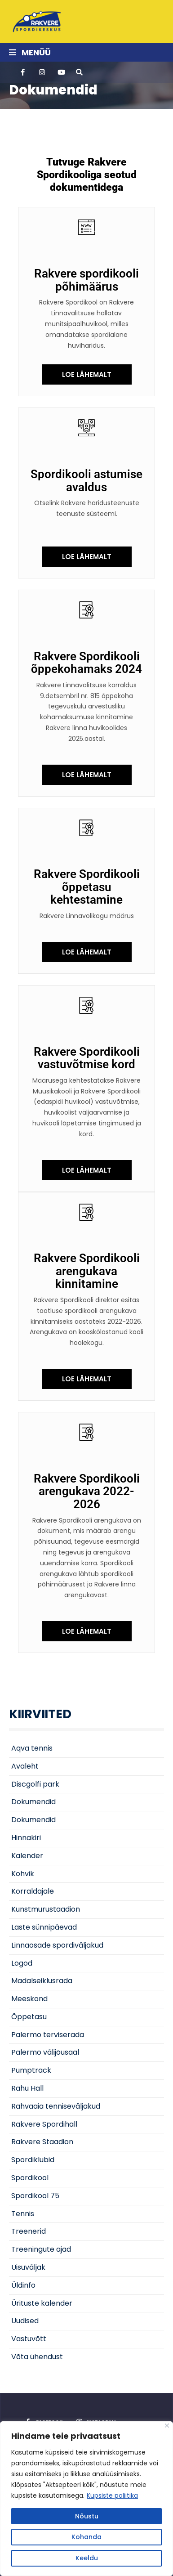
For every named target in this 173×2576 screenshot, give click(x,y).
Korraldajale (32, 1891)
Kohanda (86, 2536)
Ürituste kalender (41, 2303)
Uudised (25, 2321)
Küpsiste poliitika (112, 2495)
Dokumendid (33, 1801)
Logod (21, 1963)
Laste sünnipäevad (44, 1927)
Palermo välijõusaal (45, 2052)
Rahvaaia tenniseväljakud (55, 2106)
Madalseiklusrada (41, 1981)
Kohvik (22, 1873)
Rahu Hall (27, 2088)
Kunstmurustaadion (45, 1909)
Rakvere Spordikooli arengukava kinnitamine (87, 1270)
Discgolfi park (35, 1784)
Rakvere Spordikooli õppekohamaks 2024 (86, 663)
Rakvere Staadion (42, 2142)
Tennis (22, 2214)
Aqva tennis (32, 1748)
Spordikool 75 (35, 2196)
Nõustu (86, 2516)
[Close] (167, 2426)
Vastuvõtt (28, 2339)
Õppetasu (29, 2017)
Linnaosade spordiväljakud (57, 1945)
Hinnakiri (26, 1837)
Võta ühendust (37, 2357)
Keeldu (86, 2558)
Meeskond (29, 1999)
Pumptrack (31, 2070)
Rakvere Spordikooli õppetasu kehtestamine (87, 886)
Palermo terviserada (47, 2034)
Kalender (27, 1855)
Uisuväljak (28, 2267)
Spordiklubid (32, 2160)
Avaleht (25, 1766)
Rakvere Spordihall (44, 2124)
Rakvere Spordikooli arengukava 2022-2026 (87, 1491)
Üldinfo (23, 2285)
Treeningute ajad (41, 2249)
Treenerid (28, 2231)
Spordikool (30, 2178)
